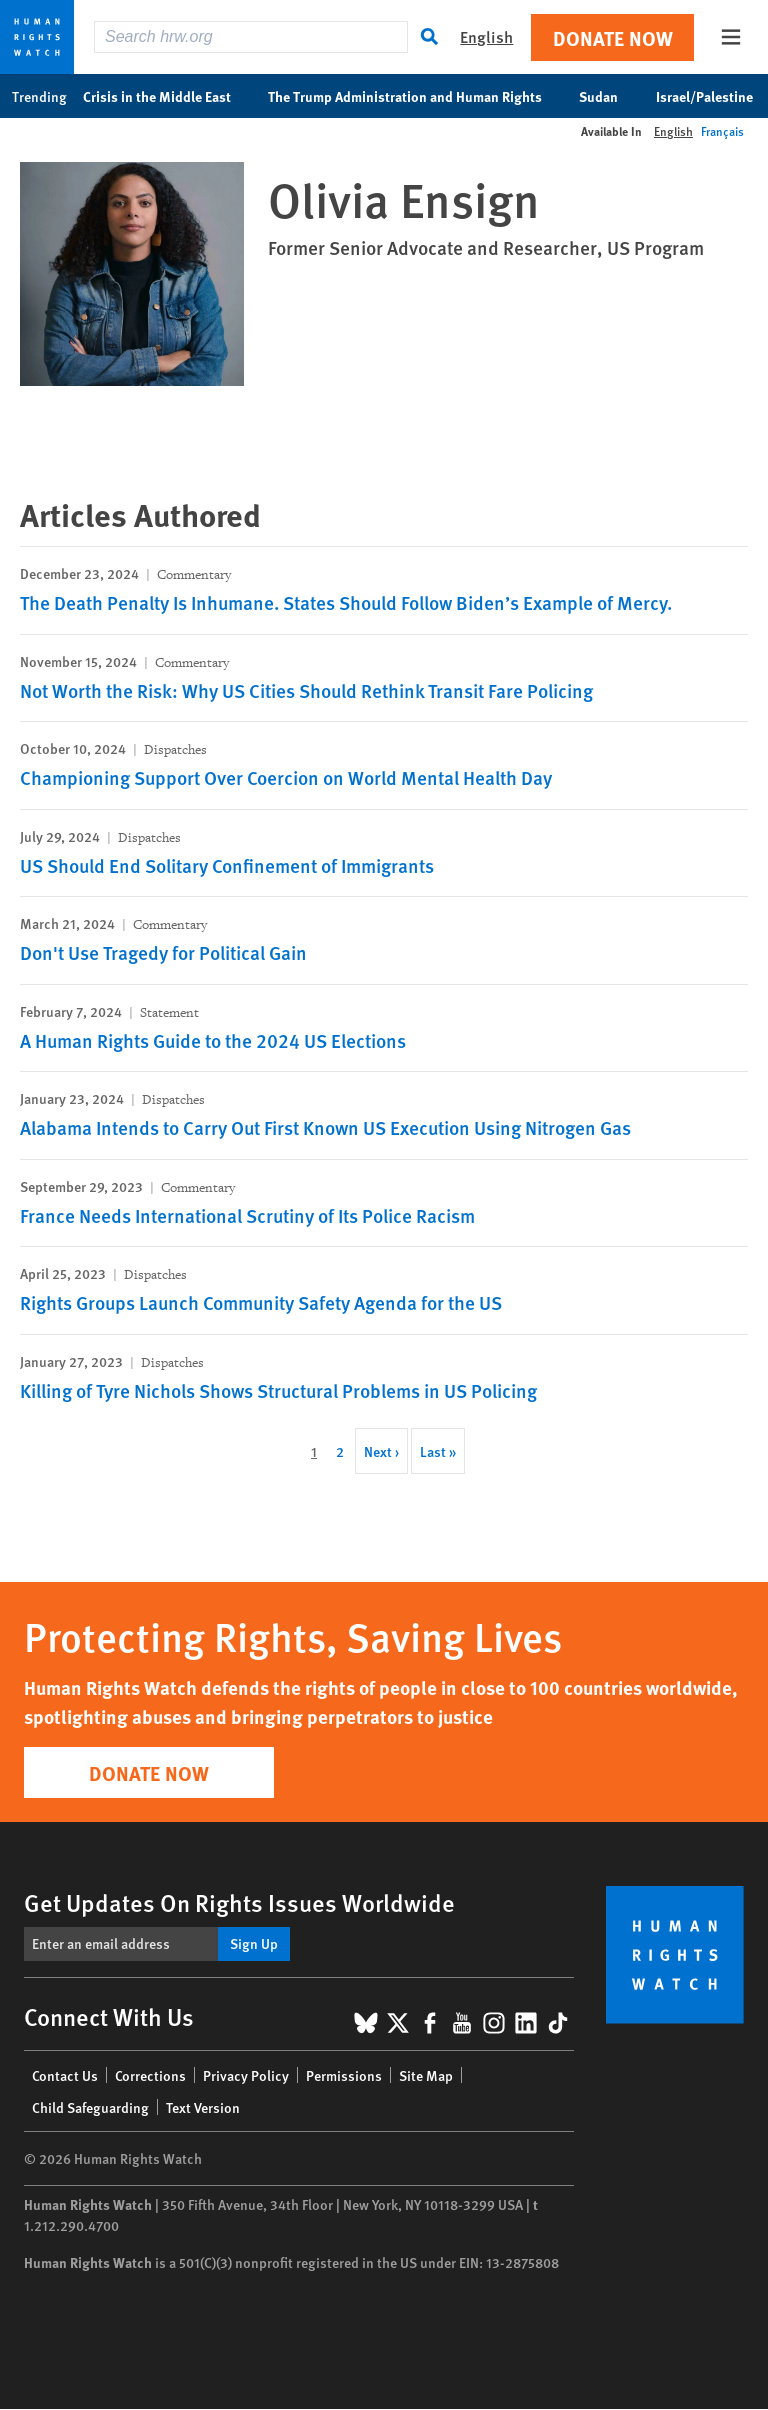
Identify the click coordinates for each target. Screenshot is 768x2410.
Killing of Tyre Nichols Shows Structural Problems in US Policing (278, 1390)
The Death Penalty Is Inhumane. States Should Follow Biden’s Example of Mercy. (346, 602)
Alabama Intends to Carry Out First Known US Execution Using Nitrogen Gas (325, 1127)
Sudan (609, 96)
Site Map (426, 2075)
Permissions (344, 2075)
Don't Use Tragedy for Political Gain (163, 952)
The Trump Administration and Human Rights (415, 96)
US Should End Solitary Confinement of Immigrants (227, 865)
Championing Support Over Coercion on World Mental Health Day (286, 777)
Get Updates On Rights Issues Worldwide (239, 1902)
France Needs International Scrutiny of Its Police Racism (247, 1215)
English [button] (486, 36)
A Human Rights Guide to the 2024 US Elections (213, 1040)
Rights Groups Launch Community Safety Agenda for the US (261, 1302)
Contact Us (65, 2075)
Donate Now (613, 37)
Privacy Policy (246, 2075)
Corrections (150, 2075)
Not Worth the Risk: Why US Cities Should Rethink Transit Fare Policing (306, 690)
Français (722, 131)
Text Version (203, 2107)
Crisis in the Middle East (167, 96)
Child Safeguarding (90, 2107)
